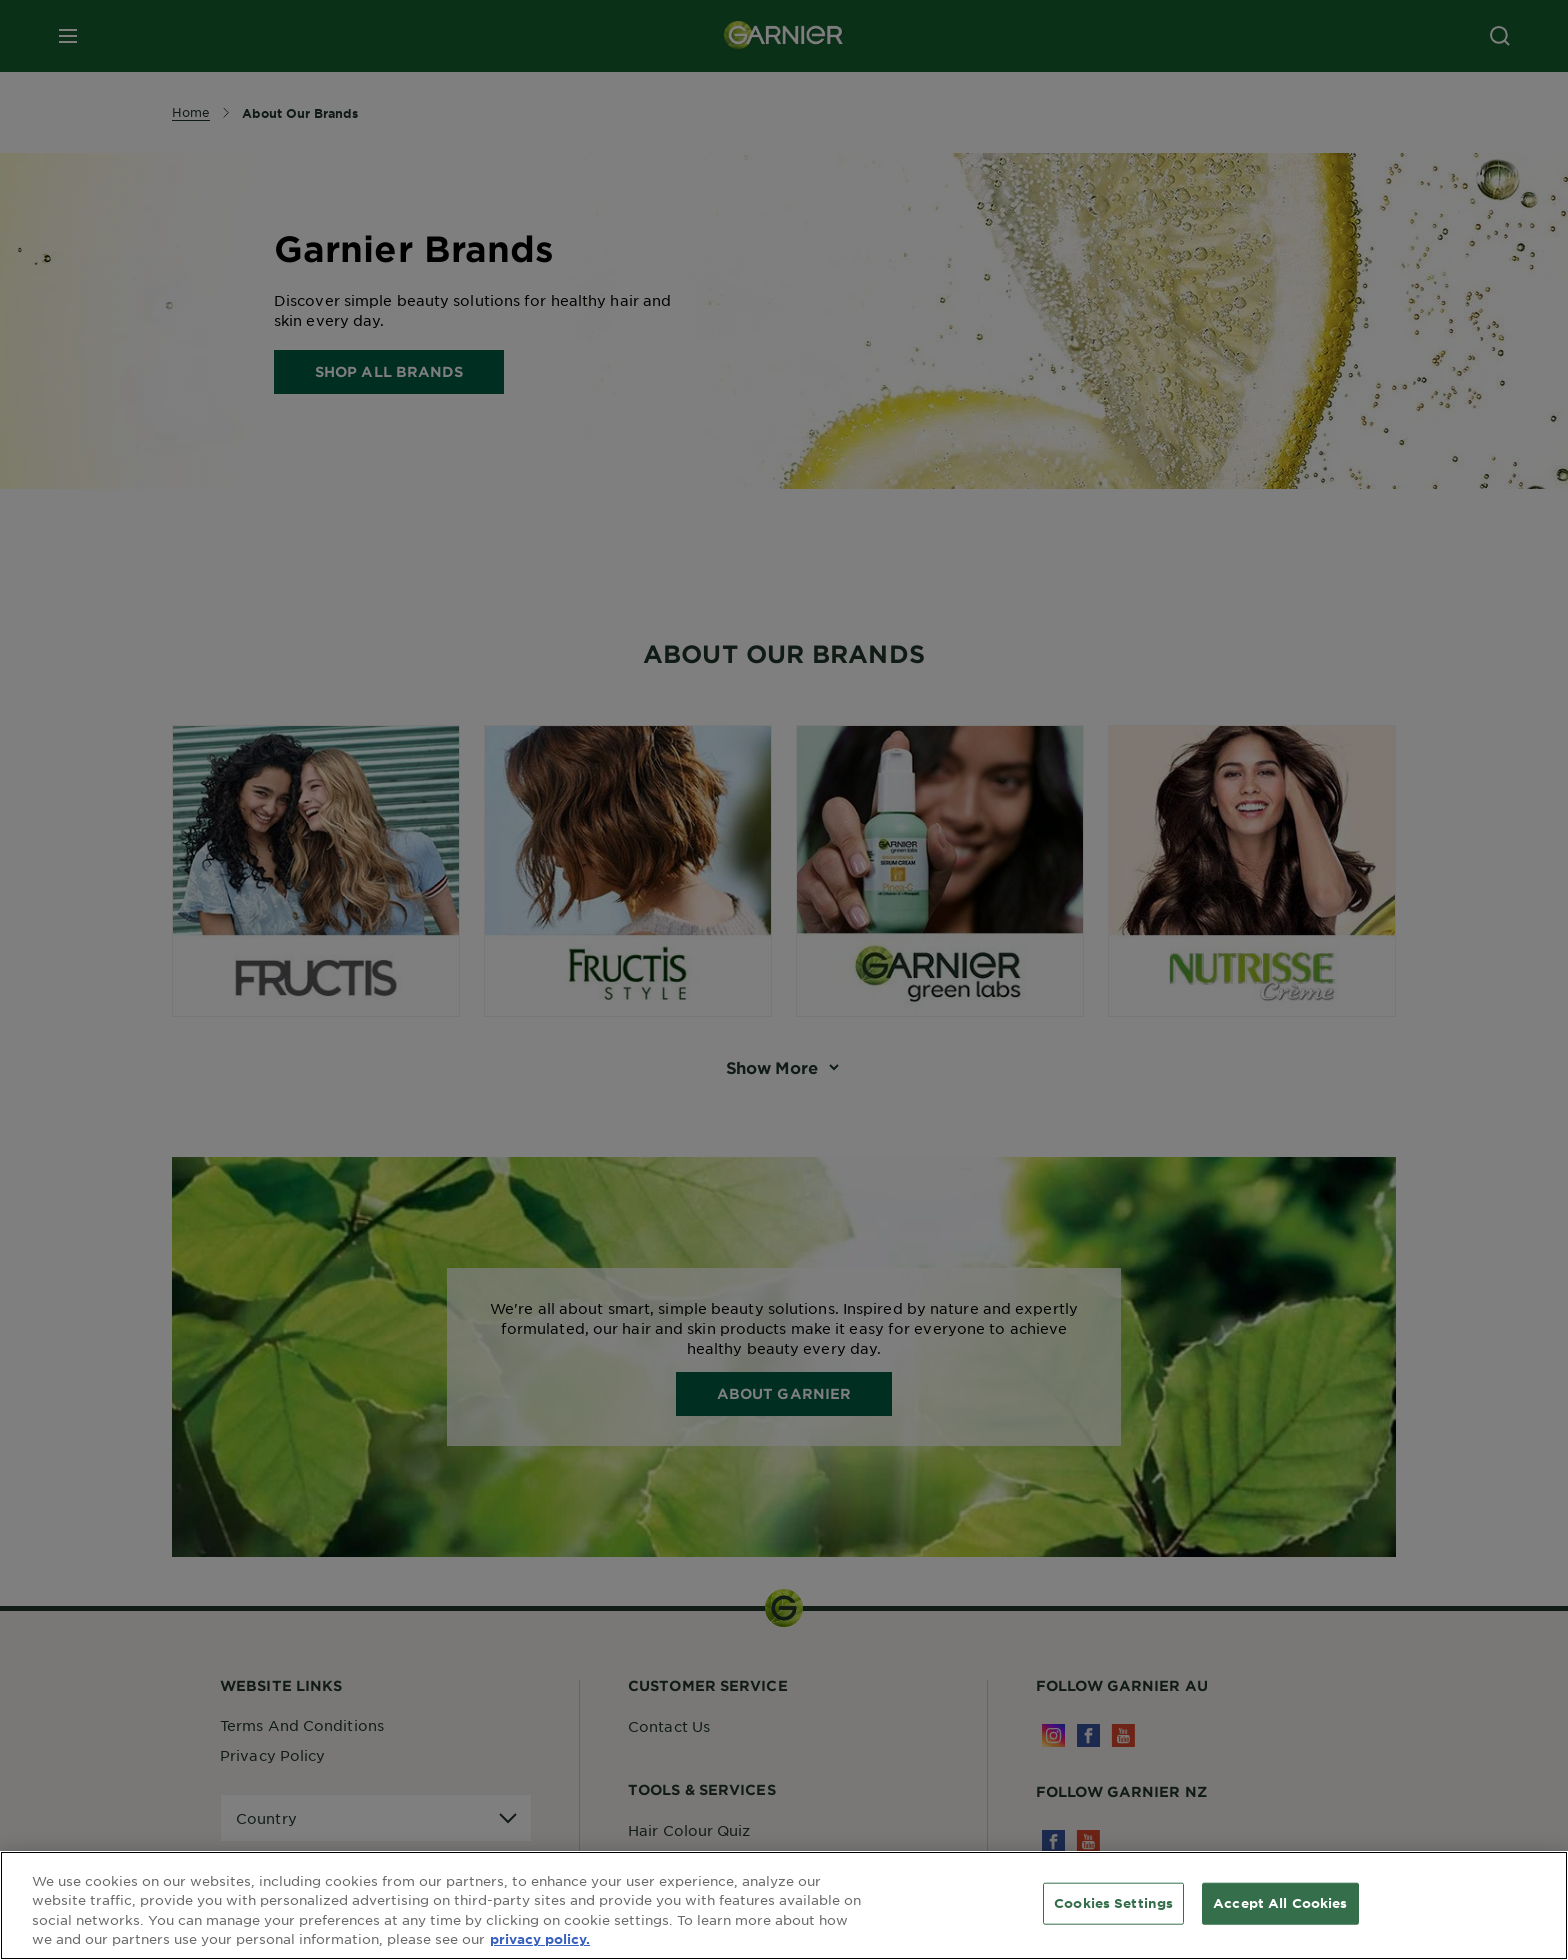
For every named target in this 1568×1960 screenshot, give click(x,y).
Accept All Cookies (1280, 1903)
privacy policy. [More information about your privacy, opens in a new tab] (540, 1939)
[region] (784, 1905)
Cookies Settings (1113, 1903)
